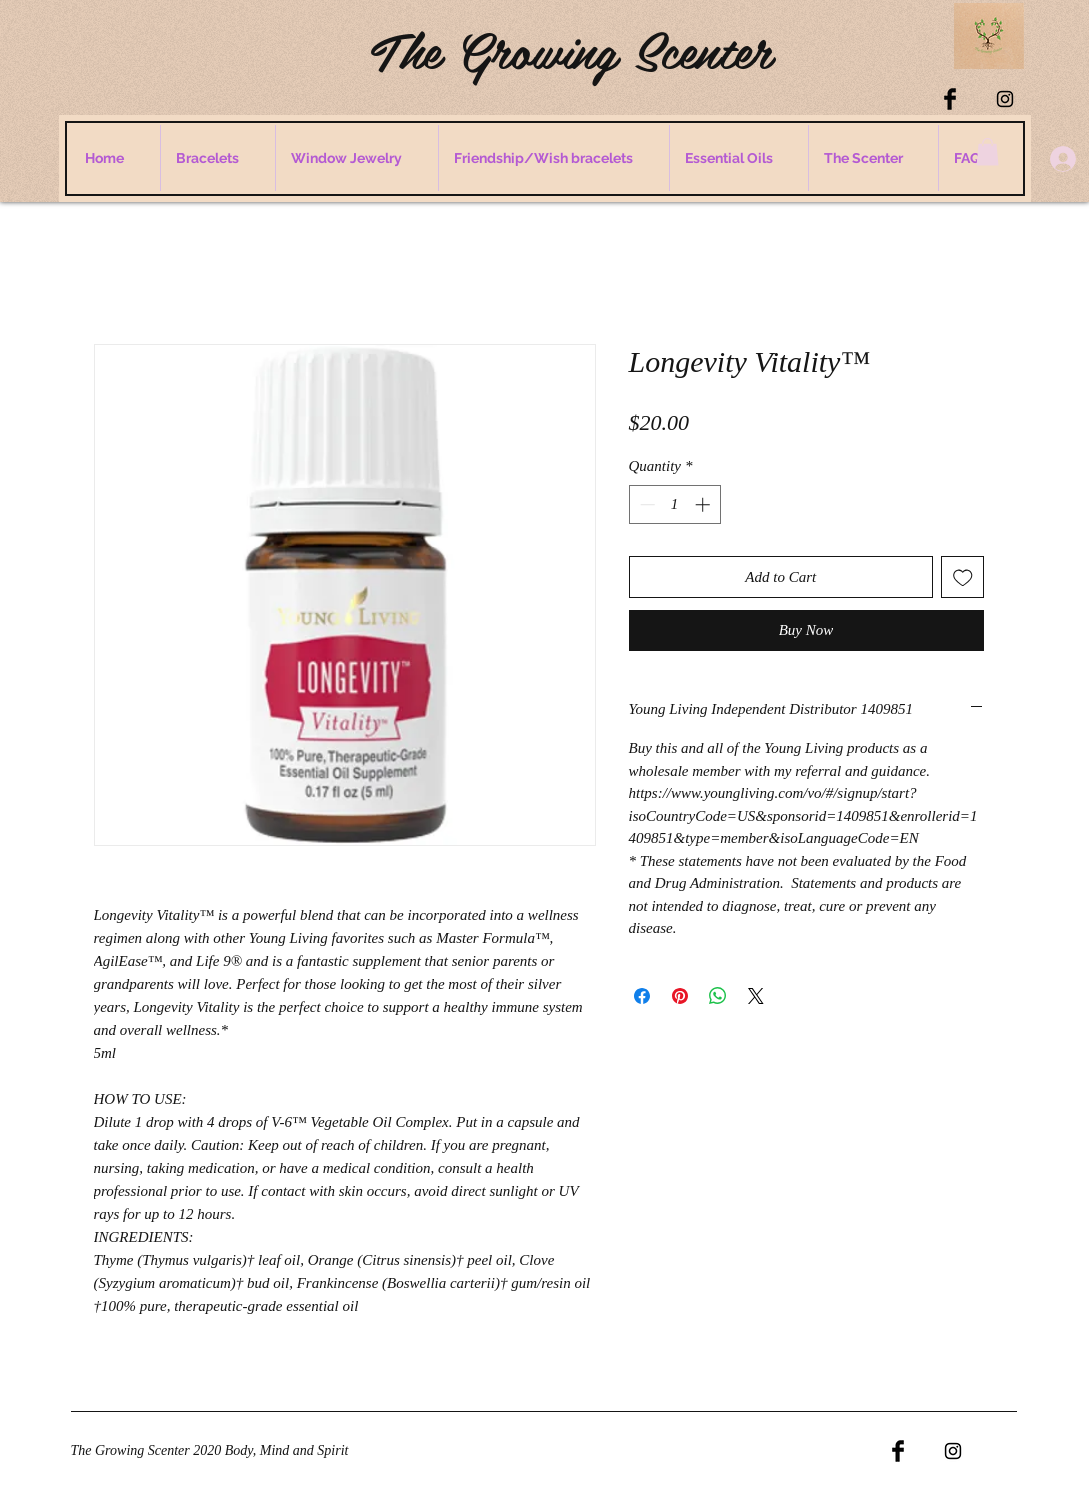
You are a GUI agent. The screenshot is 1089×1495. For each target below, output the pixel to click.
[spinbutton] (674, 504)
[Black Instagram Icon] (1005, 99)
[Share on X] (756, 996)
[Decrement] (645, 504)
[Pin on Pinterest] (680, 996)
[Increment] (704, 504)
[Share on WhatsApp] (718, 996)
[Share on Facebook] (642, 996)
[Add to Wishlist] (962, 577)
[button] (987, 151)
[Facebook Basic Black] (950, 99)
